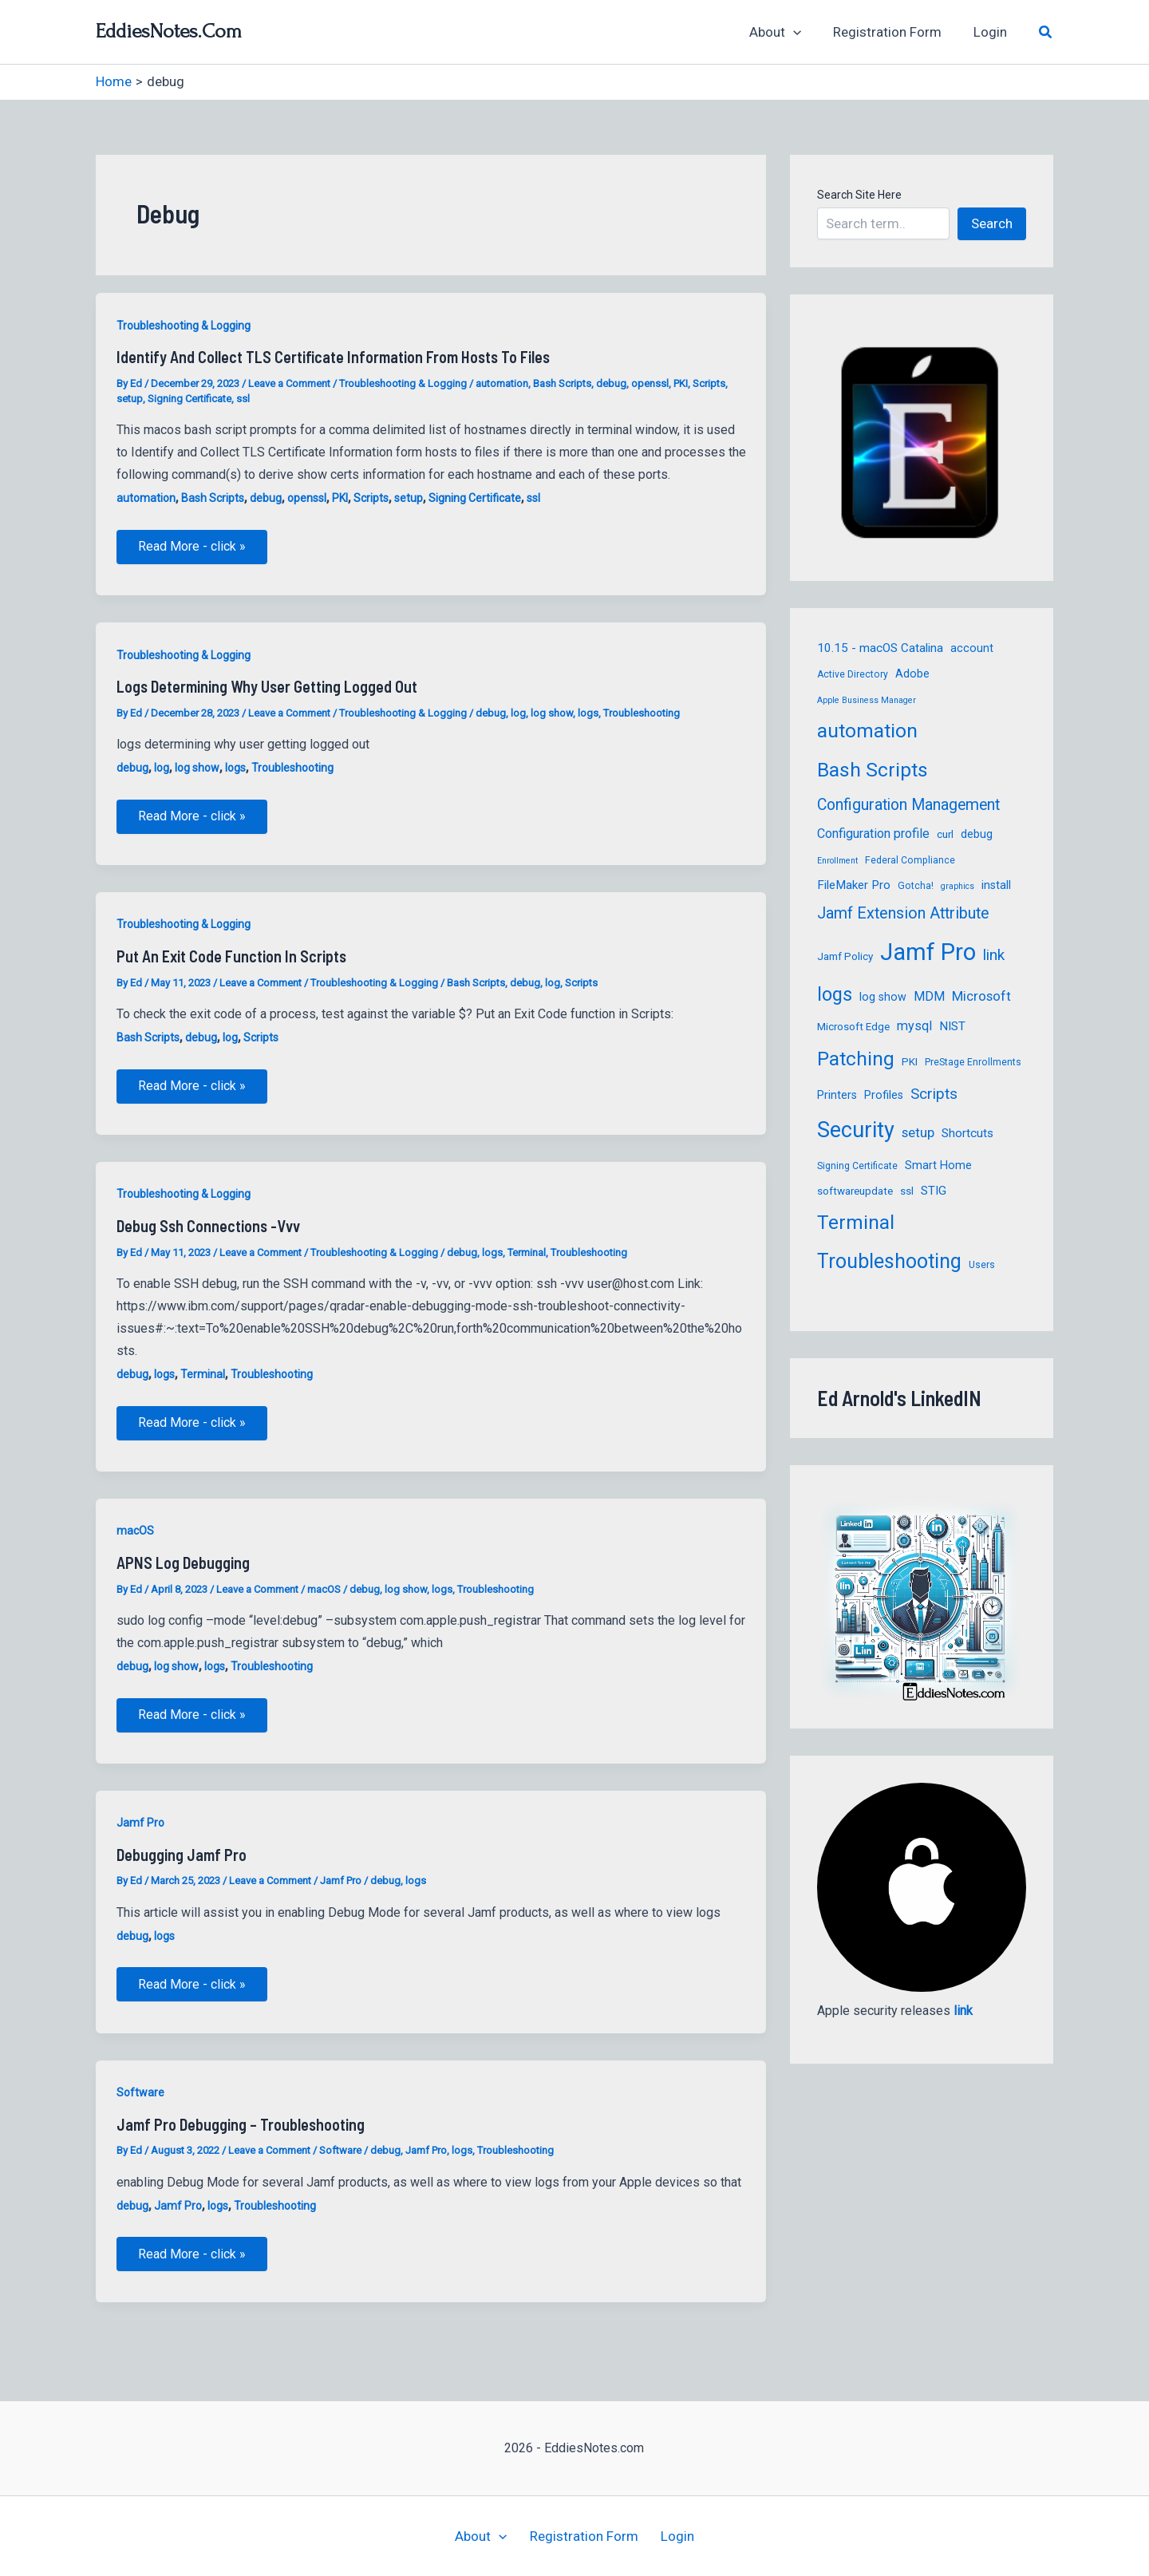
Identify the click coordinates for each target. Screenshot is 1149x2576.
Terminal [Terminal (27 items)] (855, 1222)
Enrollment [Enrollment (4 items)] (837, 860)
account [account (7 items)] (971, 648)
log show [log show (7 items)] (882, 996)
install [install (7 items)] (996, 885)
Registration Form (894, 32)
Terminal (526, 1260)
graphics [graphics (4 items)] (957, 886)
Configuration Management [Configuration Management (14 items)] (908, 805)
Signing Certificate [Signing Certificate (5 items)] (857, 1165)
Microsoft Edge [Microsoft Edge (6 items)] (853, 1027)
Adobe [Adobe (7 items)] (912, 673)
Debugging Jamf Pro (181, 1866)
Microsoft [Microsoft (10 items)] (981, 996)
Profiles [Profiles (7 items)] (883, 1094)
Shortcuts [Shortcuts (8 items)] (967, 1133)
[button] (805, 32)
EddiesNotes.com (169, 31)
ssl (243, 399)
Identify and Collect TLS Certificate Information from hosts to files (333, 356)
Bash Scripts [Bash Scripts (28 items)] (872, 769)
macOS (135, 1540)
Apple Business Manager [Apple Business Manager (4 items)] (866, 700)
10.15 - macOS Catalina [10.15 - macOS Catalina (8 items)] (880, 648)
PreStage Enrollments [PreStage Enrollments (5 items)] (973, 1062)
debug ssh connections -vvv (208, 1233)
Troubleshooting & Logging (183, 325)
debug (611, 383)
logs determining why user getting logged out (266, 688)
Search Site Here (859, 194)
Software (140, 2106)
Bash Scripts (562, 383)
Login (992, 32)
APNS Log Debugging (183, 1572)
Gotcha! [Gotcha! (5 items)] (916, 885)
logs (588, 715)
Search (992, 223)
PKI (680, 383)
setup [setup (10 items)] (918, 1132)
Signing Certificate (189, 399)
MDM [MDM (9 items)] (929, 996)
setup (129, 399)
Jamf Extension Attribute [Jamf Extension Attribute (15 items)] (903, 913)
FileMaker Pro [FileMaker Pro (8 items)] (853, 885)
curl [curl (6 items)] (945, 834)
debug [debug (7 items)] (977, 834)
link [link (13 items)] (994, 955)
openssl (650, 383)
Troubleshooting (641, 715)
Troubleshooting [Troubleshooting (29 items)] (889, 1261)
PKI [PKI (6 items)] (910, 1062)
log (518, 715)
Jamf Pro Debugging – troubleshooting (240, 2138)
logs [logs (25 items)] (834, 994)
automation (502, 383)
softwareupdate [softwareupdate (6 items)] (855, 1191)
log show (552, 715)
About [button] (787, 32)
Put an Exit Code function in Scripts (231, 960)
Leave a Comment (289, 383)
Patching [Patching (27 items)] (855, 1058)
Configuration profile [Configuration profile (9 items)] (873, 833)
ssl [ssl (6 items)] (907, 1191)
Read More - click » (194, 553)
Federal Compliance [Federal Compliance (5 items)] (910, 860)
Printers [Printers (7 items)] (837, 1094)
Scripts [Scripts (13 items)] (934, 1094)
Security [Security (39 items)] (855, 1130)
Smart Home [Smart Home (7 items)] (938, 1165)
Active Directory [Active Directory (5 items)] (852, 674)
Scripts (709, 383)
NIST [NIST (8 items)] (952, 1026)
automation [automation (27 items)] (867, 730)
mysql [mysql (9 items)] (914, 1025)
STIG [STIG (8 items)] (933, 1190)
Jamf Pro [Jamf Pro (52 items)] (928, 952)
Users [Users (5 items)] (982, 1264)
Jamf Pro (140, 1834)
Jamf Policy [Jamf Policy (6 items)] (845, 956)
